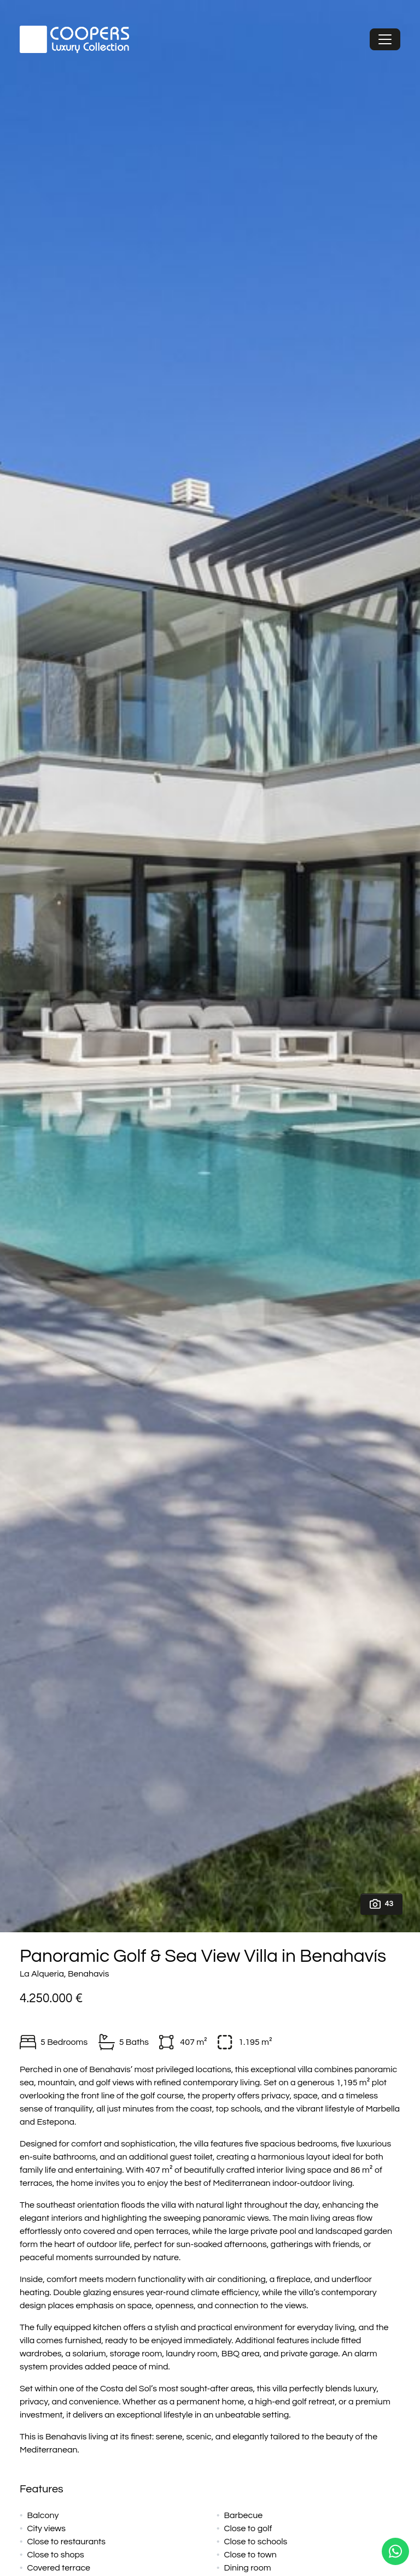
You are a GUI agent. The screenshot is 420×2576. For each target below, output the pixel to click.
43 (381, 1903)
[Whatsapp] (395, 2551)
